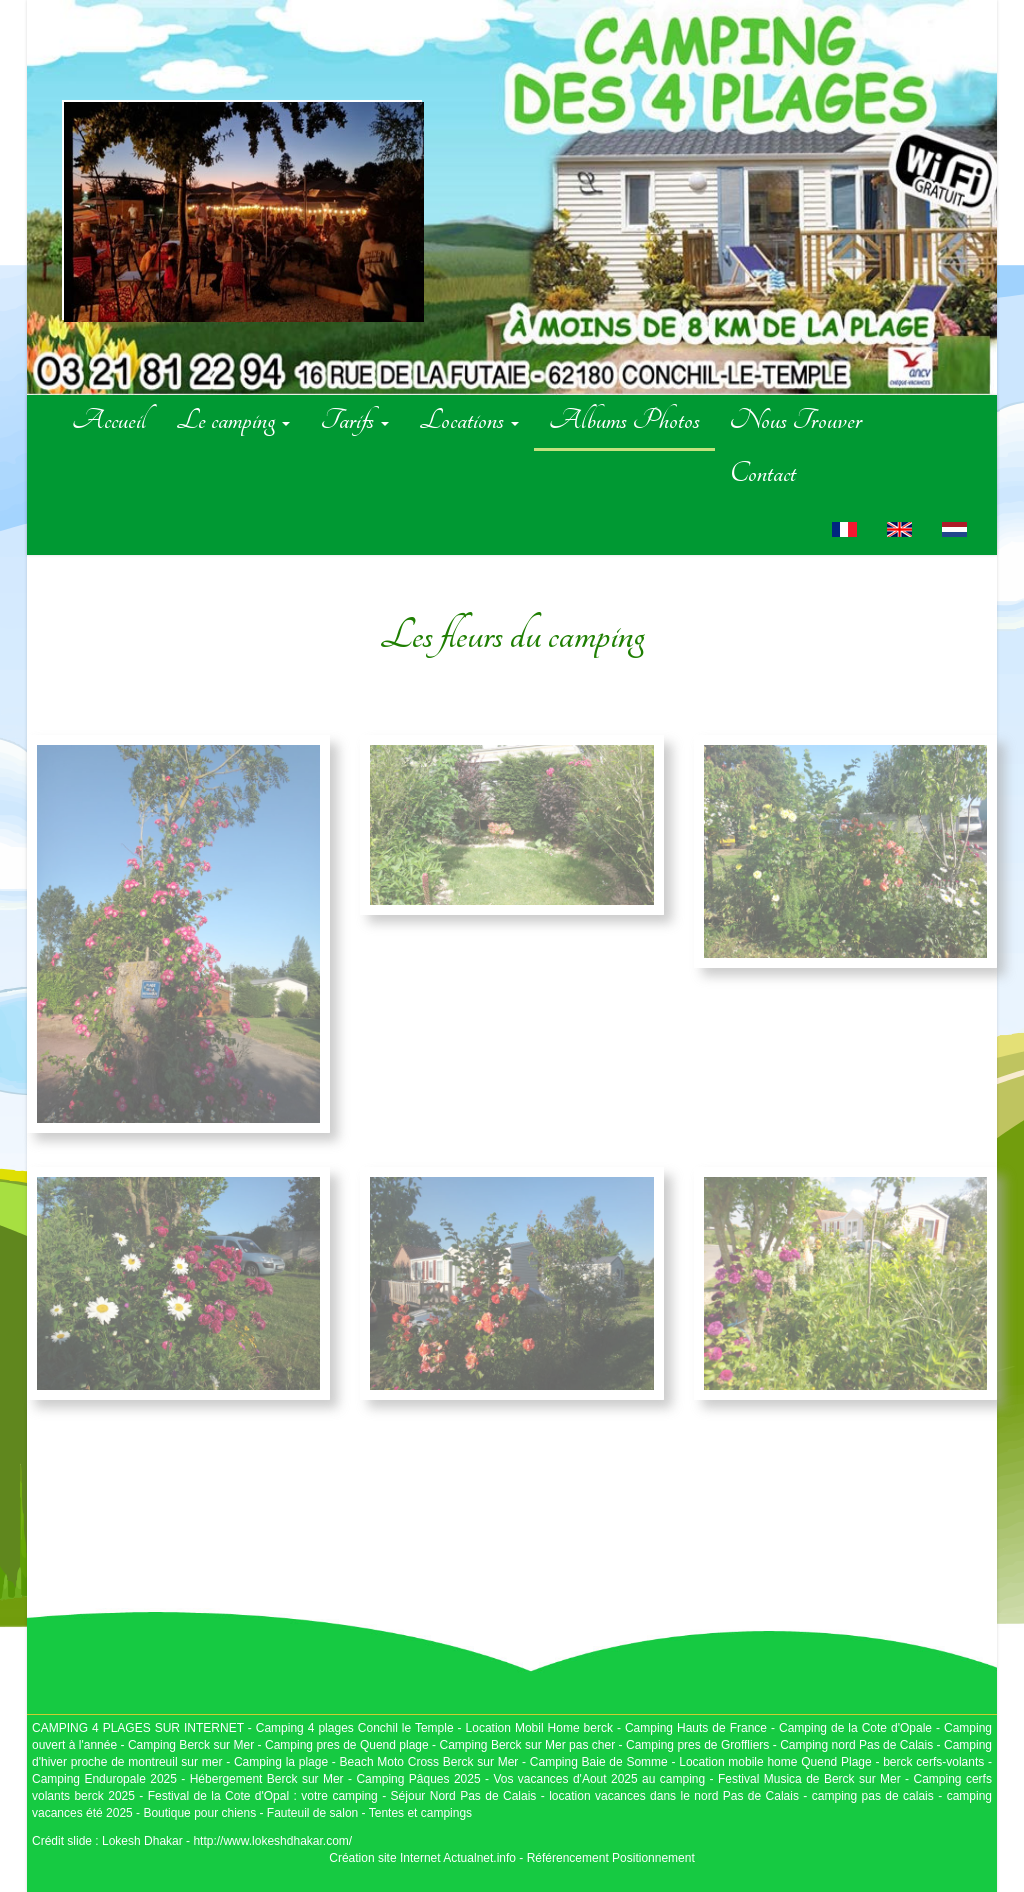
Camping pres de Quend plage (347, 1745)
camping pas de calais (873, 1796)
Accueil (109, 420)
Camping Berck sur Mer (191, 1745)
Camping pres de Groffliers (697, 1745)
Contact (763, 473)
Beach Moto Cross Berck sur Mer (429, 1762)
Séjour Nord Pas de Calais (464, 1796)
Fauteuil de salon (312, 1813)
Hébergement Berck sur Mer (267, 1779)
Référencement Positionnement (611, 1858)
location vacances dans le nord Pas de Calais (672, 1796)
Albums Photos (624, 420)
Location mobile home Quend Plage (775, 1762)
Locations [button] (469, 420)
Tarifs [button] (354, 420)
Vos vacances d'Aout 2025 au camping (599, 1779)
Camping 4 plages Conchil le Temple (355, 1728)
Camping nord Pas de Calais (856, 1745)
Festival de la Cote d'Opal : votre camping (263, 1796)
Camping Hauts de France (698, 1728)
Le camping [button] (233, 420)
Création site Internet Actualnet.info (422, 1858)
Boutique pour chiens (199, 1813)
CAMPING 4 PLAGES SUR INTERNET (138, 1728)
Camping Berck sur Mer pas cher (527, 1745)
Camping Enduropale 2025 (104, 1779)
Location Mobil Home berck (541, 1728)
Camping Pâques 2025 (418, 1779)
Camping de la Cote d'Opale (855, 1728)
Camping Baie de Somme (599, 1762)
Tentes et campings (420, 1813)
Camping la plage (281, 1762)
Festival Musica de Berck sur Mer (809, 1779)
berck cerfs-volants (933, 1762)
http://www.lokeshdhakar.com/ (272, 1841)
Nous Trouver (796, 420)
